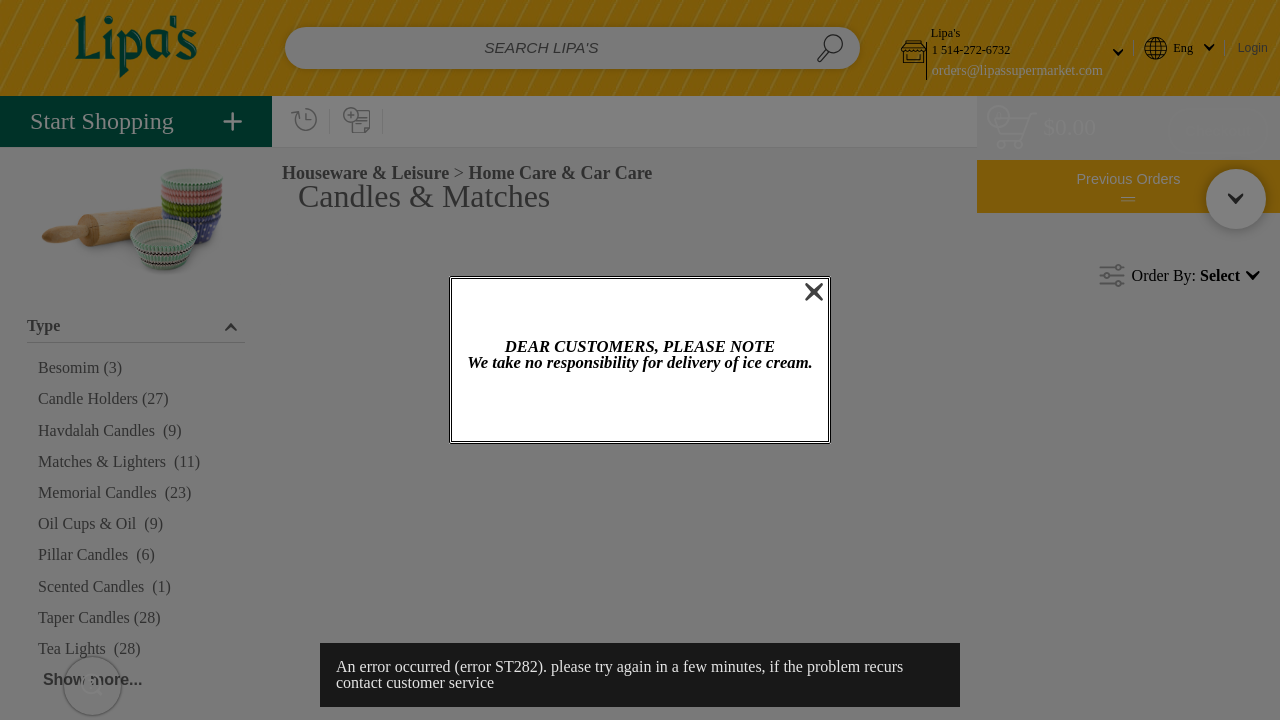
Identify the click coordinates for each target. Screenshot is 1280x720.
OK (640, 408)
